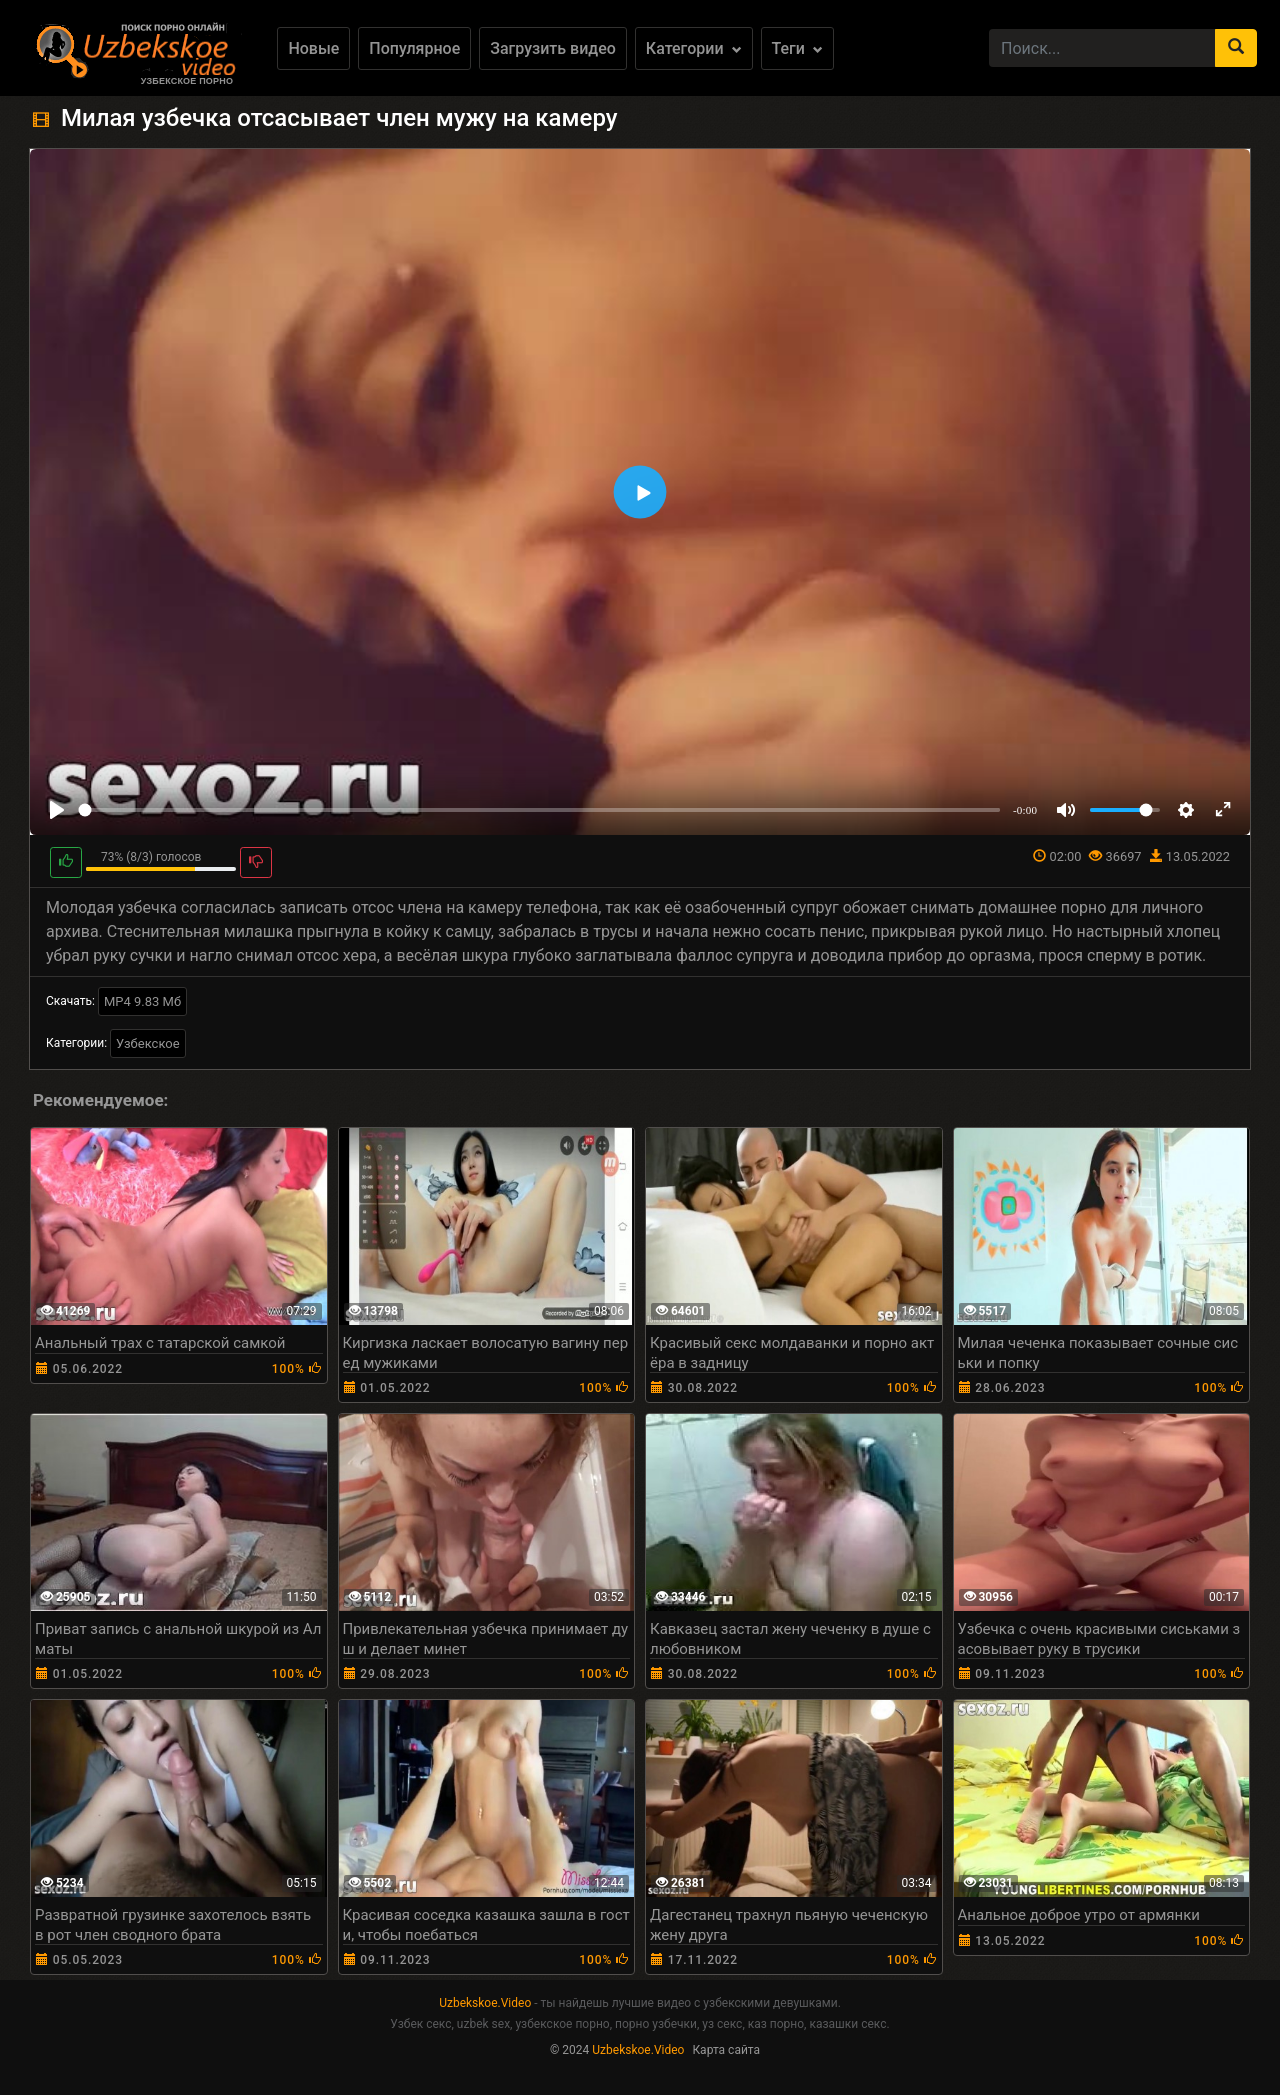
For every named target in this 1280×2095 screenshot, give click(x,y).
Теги (797, 48)
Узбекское (148, 1043)
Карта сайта (726, 2050)
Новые (313, 48)
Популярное (414, 48)
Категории (694, 48)
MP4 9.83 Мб (142, 1001)
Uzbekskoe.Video (485, 2003)
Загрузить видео (553, 48)
